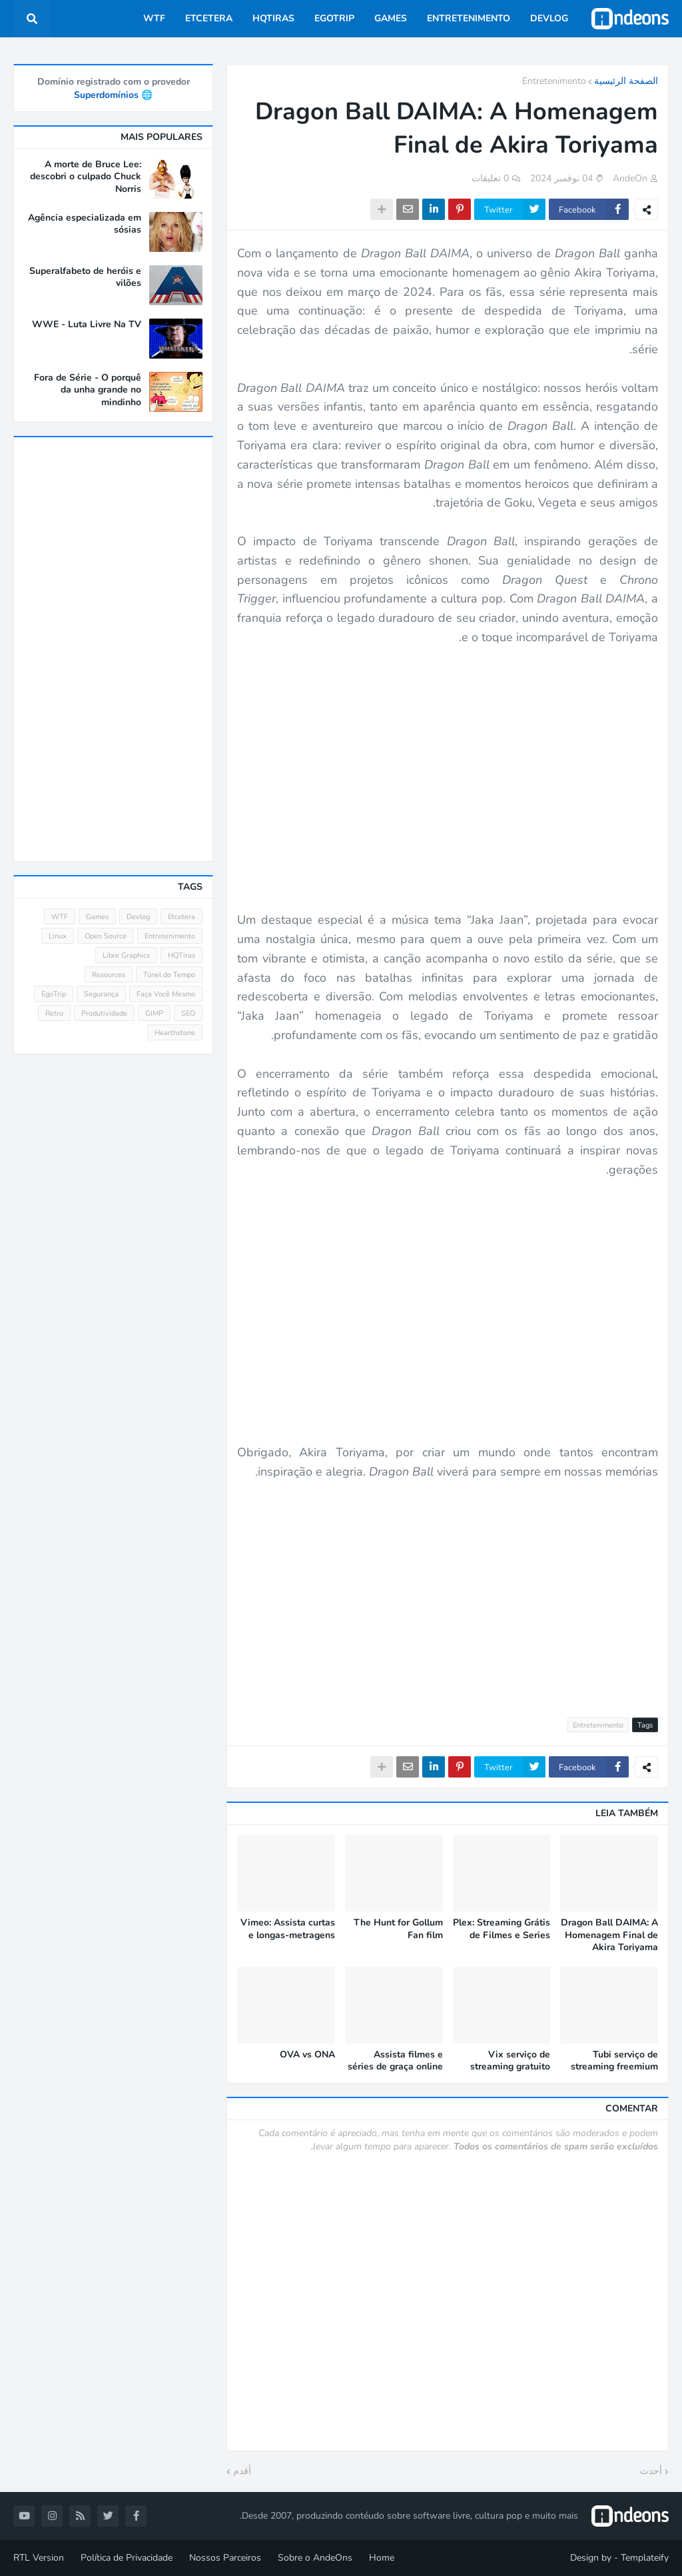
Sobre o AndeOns (315, 2557)
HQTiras (181, 955)
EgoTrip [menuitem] (334, 18)
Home (381, 2557)
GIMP (154, 1013)
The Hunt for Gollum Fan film (398, 1929)
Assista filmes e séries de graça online (395, 2061)
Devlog (138, 917)
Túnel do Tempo (169, 975)
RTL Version (38, 2557)
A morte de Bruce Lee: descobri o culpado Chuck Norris (85, 177)
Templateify (645, 2557)
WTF (59, 917)
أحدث (651, 2471)
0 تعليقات (490, 178)
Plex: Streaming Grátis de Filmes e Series (501, 1929)
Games (97, 917)
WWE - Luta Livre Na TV (86, 325)
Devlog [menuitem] (549, 18)
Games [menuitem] (390, 18)
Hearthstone (175, 1033)
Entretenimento (554, 81)
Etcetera (181, 917)
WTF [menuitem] (154, 18)
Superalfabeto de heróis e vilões (85, 277)
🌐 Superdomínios (113, 95)
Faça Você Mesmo (166, 994)
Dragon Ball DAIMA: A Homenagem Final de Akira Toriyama (609, 1935)
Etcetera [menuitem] (208, 18)
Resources (108, 975)
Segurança (101, 994)
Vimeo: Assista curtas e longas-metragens (287, 1929)
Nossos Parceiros (225, 2557)
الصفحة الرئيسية (626, 81)
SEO (188, 1013)
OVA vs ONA (307, 2055)
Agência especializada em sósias (84, 224)
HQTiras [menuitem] (273, 18)
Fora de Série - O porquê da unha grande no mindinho (87, 390)
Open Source (106, 936)
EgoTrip (53, 994)
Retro (54, 1013)
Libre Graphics (126, 955)
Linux (58, 936)
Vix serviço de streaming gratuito (510, 2061)
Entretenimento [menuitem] (468, 18)
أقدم (242, 2471)
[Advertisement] (447, 1591)
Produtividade (104, 1013)
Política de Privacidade (126, 2557)
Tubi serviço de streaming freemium (614, 2061)
